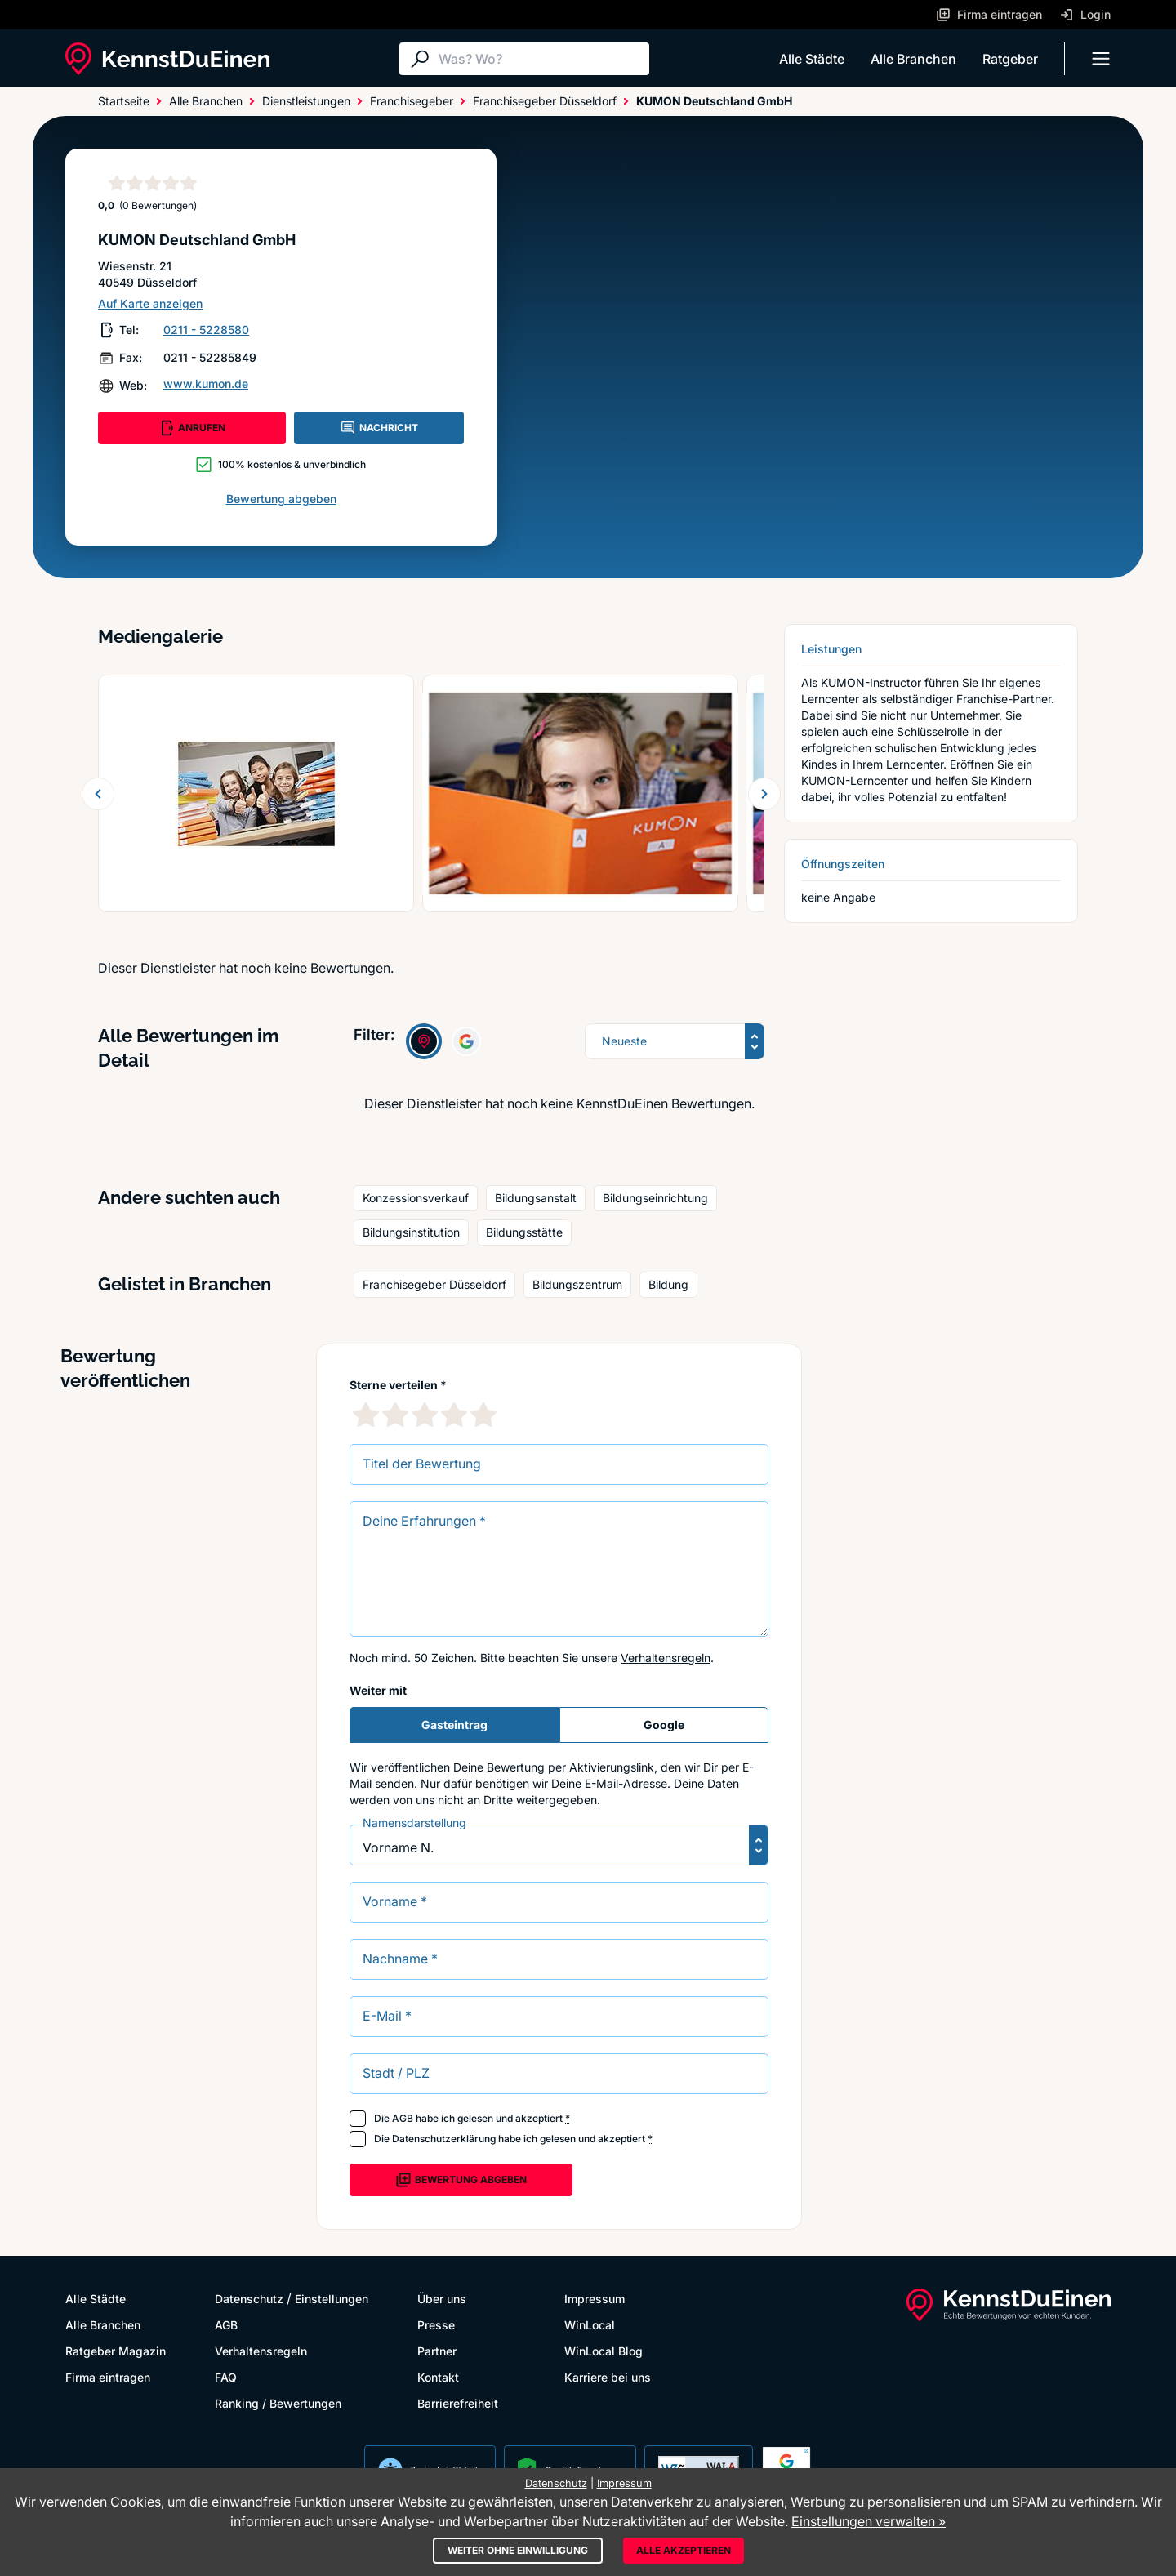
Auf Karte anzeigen (150, 303)
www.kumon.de (205, 383)
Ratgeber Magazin (115, 2351)
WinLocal (589, 2325)
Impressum (594, 2299)
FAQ (226, 2377)
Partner (437, 2351)
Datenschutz (249, 2299)
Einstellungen (331, 2299)
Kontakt (438, 2377)
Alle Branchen (913, 59)
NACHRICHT (379, 428)
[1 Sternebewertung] (366, 1415)
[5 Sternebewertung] (483, 1415)
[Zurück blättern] (98, 794)
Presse (436, 2325)
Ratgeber (1010, 59)
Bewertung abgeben (281, 499)
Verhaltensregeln (665, 1658)
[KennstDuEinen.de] (167, 58)
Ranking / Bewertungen (278, 2403)
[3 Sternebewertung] (425, 1415)
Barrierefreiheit (457, 2403)
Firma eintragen (107, 2377)
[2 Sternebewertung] (395, 1415)
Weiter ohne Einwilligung (518, 2550)
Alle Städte (811, 59)
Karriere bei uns (607, 2377)
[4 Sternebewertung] (454, 1415)
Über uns (441, 2299)
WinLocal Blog (603, 2351)
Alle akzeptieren (683, 2550)
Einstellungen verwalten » (868, 2521)
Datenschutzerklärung (444, 2139)
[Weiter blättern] (764, 794)
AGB (402, 2118)
